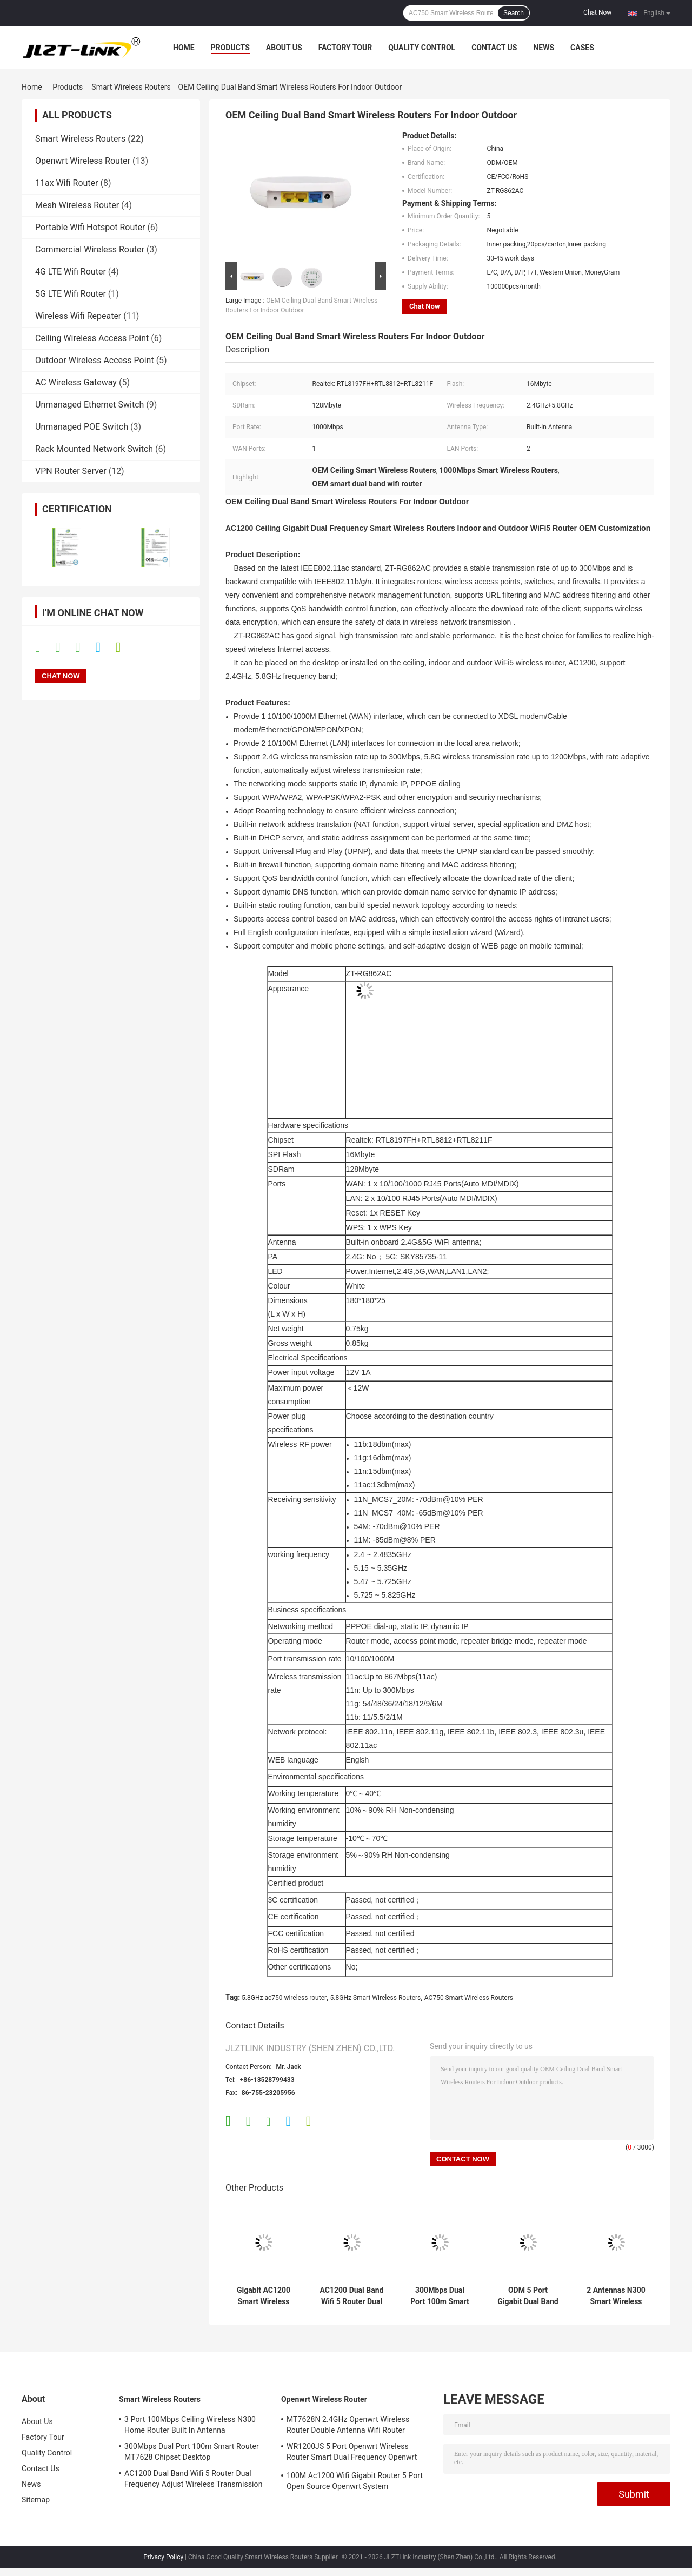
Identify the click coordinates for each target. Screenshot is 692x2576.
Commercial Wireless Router (89, 249)
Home (184, 47)
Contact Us (494, 47)
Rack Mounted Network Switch (94, 449)
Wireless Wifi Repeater (78, 316)
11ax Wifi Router (66, 183)
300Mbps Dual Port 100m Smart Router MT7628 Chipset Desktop (439, 2296)
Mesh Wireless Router (77, 205)
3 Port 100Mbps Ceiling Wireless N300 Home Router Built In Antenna (190, 2424)
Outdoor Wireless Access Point (94, 360)
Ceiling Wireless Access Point (92, 338)
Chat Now (597, 12)
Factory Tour (345, 47)
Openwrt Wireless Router (82, 161)
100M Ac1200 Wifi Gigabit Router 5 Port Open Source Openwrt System (355, 2481)
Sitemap (36, 2499)
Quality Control (421, 47)
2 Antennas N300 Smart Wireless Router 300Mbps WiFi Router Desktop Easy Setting (616, 2296)
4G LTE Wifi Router (70, 271)
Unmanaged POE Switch (81, 427)
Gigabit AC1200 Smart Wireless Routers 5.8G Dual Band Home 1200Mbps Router (263, 2296)
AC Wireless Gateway (76, 382)
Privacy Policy (163, 2557)
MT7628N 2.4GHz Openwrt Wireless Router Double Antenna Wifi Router (348, 2424)
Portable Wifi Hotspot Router (90, 227)
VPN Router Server (71, 471)
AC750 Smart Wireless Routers (468, 1997)
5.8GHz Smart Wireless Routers (375, 1997)
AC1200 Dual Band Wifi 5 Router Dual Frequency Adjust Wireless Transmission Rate (352, 2296)
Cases (582, 47)
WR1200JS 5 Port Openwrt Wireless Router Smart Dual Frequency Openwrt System (352, 2453)
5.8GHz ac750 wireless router (284, 1997)
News (543, 47)
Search (513, 13)
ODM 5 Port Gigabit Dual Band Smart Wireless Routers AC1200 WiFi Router (527, 2296)
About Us (284, 47)
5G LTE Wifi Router (70, 294)
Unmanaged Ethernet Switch (89, 404)
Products (230, 47)
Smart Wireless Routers (130, 87)
